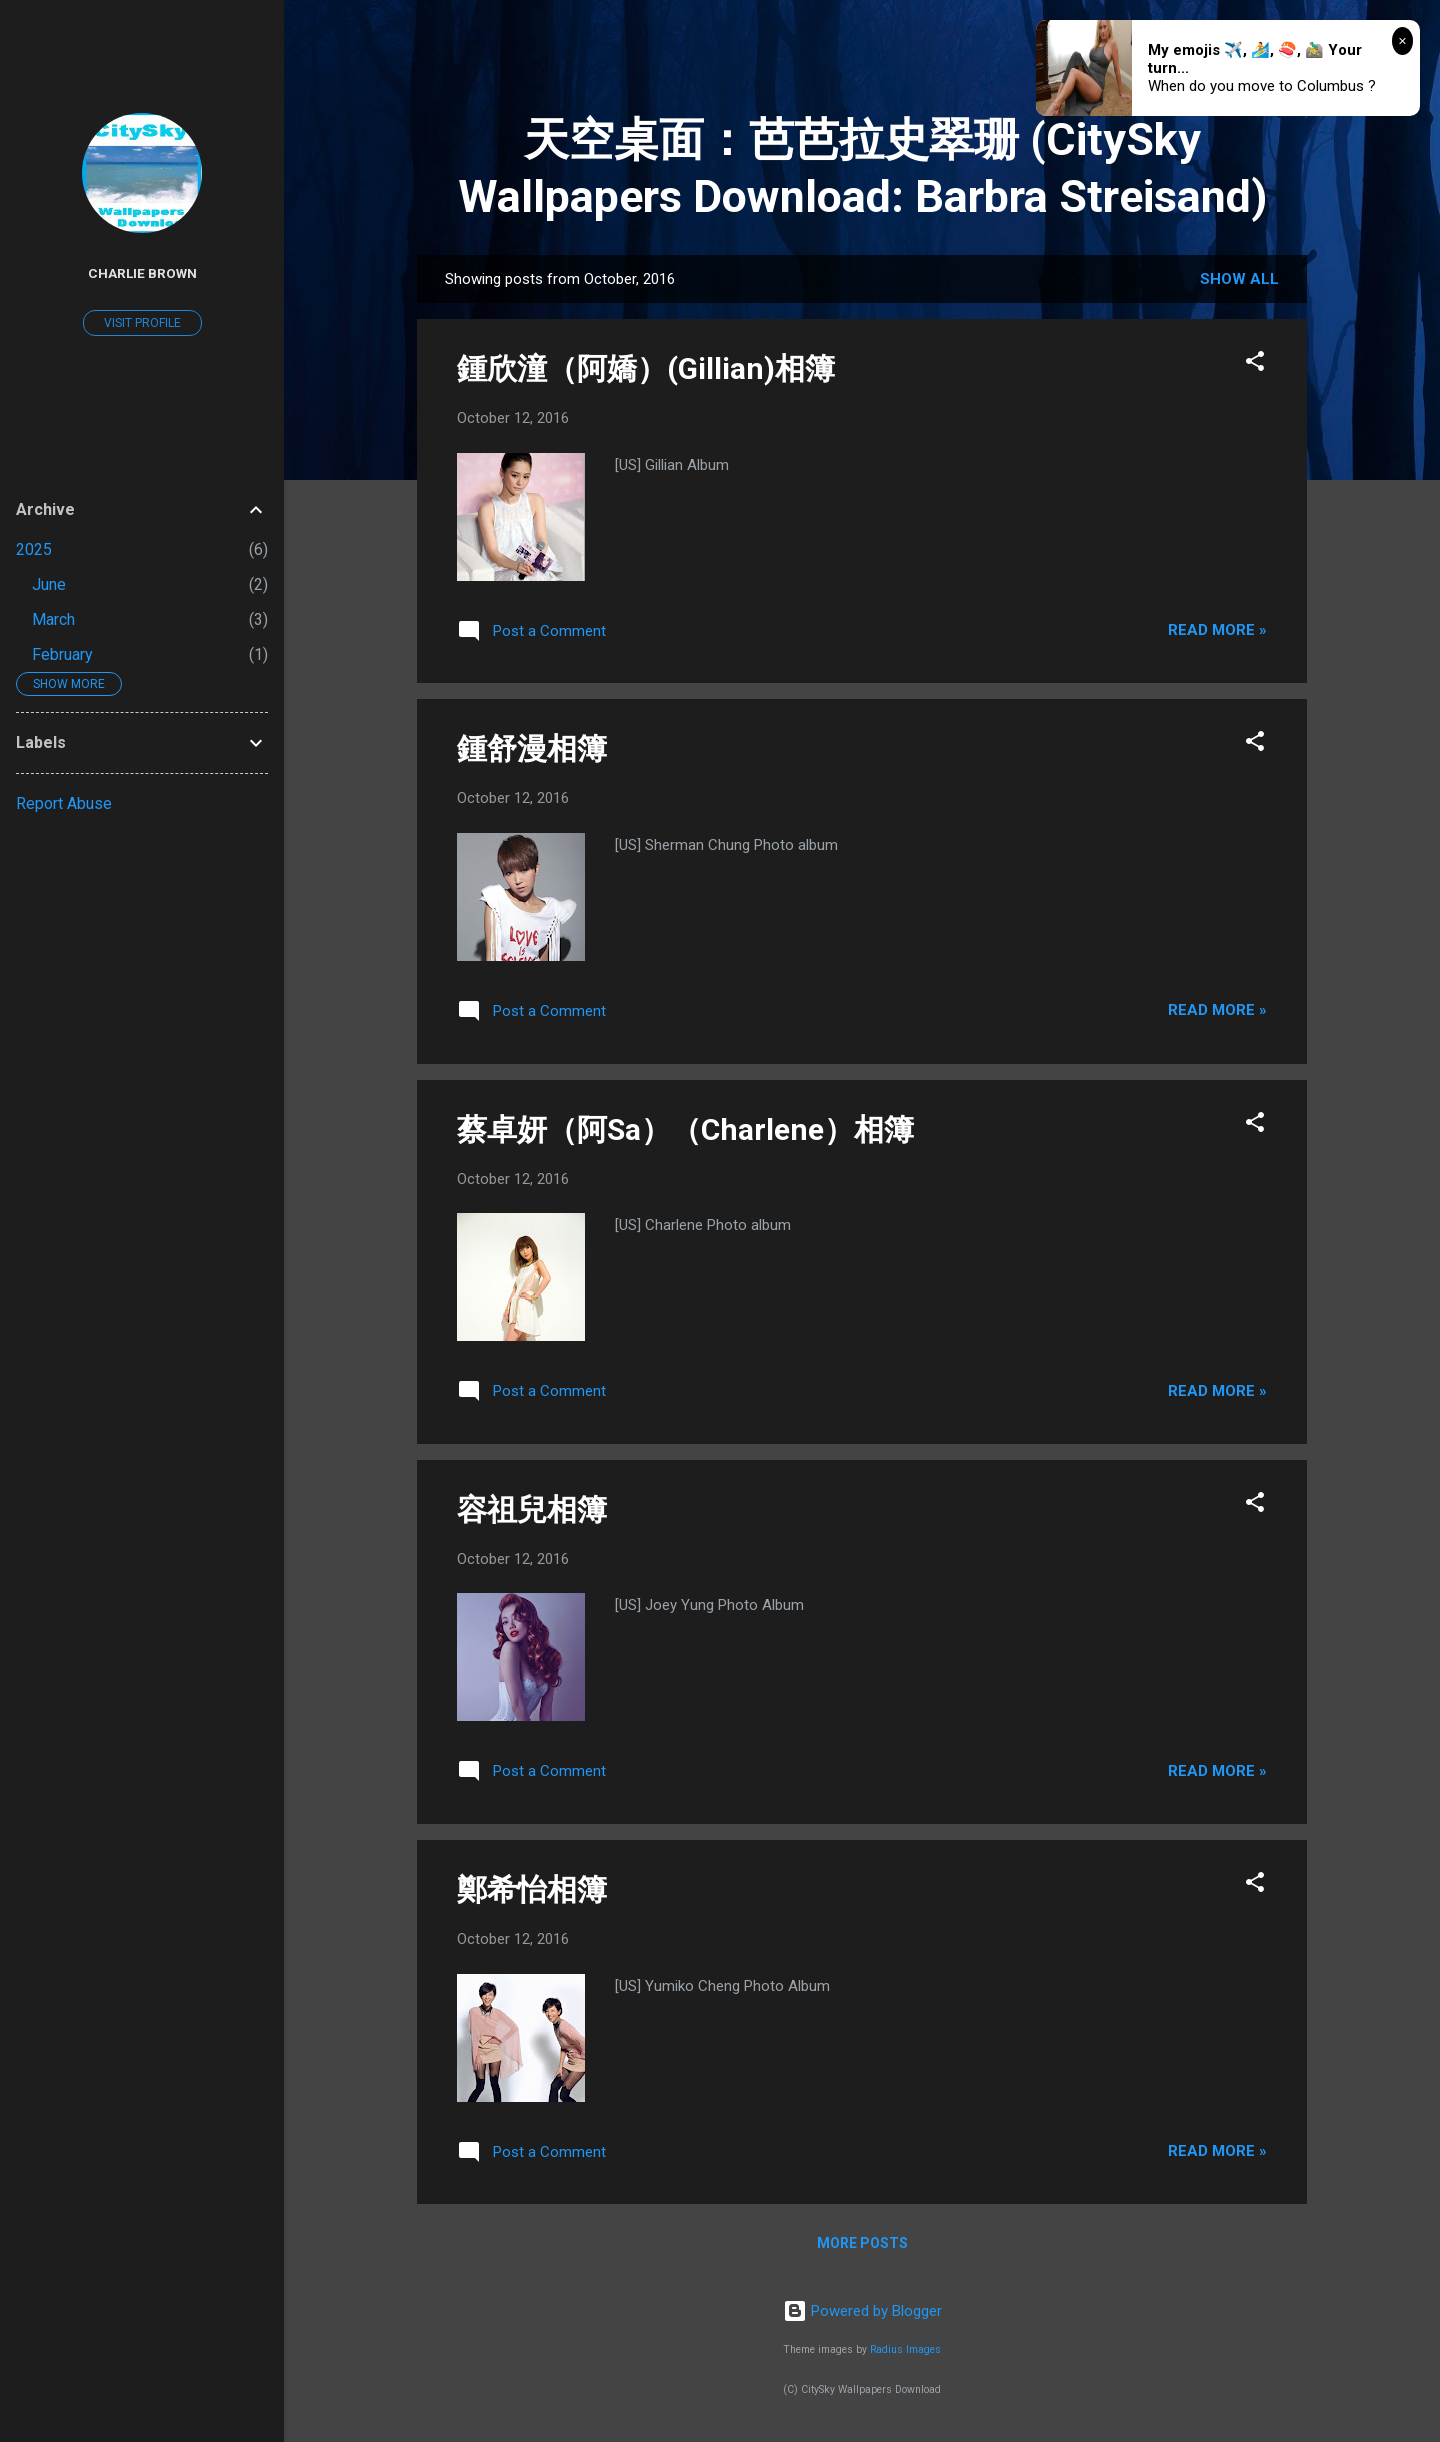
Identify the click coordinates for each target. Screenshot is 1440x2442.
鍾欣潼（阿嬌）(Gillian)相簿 (646, 368)
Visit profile (142, 323)
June (49, 584)
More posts (862, 2243)
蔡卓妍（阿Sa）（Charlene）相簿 (685, 1129)
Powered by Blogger (862, 2311)
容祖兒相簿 (532, 1509)
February (62, 654)
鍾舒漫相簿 (532, 748)
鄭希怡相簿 (532, 1889)
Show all (1239, 279)
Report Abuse (64, 803)
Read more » (1217, 630)
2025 (34, 549)
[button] (1255, 364)
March (53, 619)
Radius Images (905, 2349)
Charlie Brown (142, 273)
